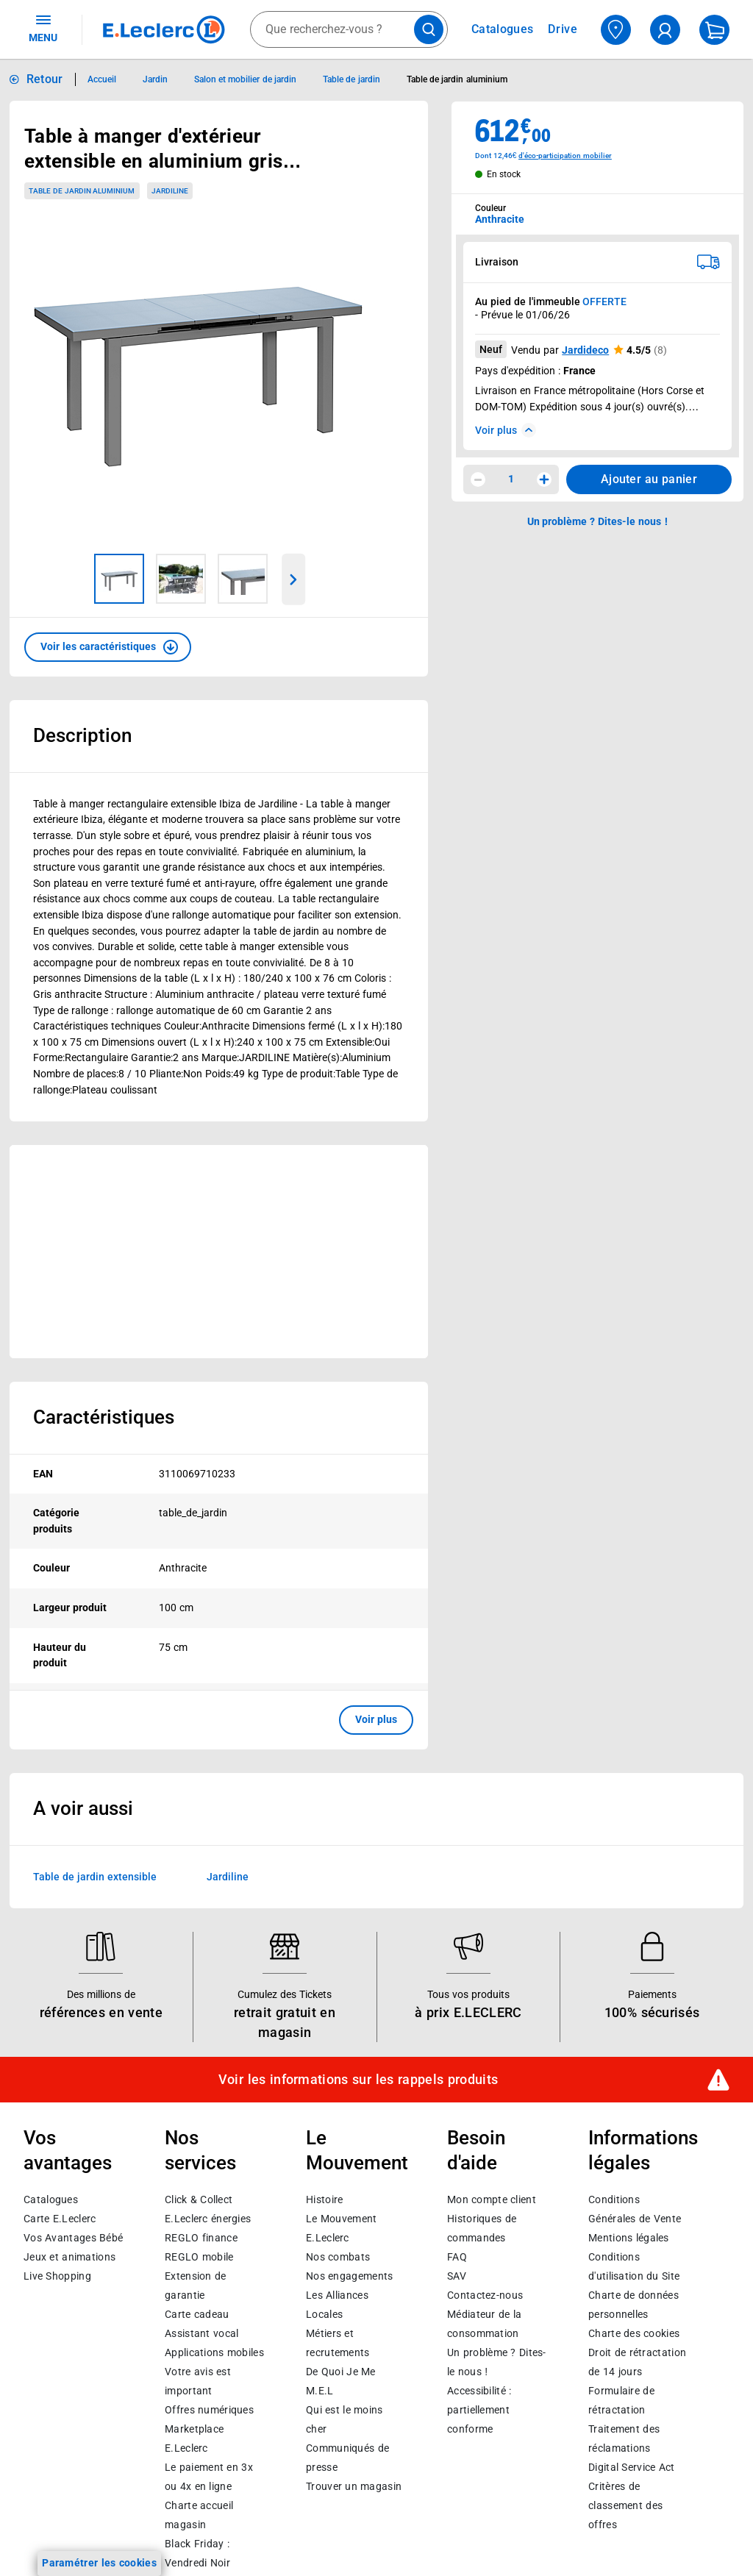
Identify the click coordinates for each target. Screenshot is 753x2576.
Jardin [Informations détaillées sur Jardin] (155, 79)
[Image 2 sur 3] (181, 579)
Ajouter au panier (649, 479)
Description (82, 735)
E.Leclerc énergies (208, 2218)
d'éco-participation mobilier (565, 155)
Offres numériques (209, 2410)
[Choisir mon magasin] (616, 30)
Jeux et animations (69, 2257)
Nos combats (338, 2257)
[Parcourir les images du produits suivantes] (294, 579)
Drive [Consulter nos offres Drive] (563, 29)
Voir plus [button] (376, 1719)
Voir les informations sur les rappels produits (358, 2079)
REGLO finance (201, 2238)
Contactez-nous (485, 2295)
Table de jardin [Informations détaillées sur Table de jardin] (351, 79)
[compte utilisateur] (665, 30)
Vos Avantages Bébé (73, 2238)
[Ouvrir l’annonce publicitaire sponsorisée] (218, 1252)
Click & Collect (198, 2199)
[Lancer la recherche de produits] (428, 29)
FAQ (457, 2257)
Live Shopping (57, 2276)
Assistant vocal (201, 2333)
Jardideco (585, 350)
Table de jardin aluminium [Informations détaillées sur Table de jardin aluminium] (457, 79)
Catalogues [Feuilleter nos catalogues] (502, 29)
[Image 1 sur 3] (119, 579)
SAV (456, 2276)
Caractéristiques (103, 1417)
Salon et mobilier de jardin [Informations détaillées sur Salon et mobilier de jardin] (245, 79)
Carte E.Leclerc (60, 2218)
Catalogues (51, 2199)
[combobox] (349, 29)
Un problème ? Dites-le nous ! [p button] (597, 521)
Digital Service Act (631, 2467)
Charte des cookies (633, 2333)
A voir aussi (83, 1808)
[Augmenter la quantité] (544, 479)
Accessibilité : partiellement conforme (479, 2410)
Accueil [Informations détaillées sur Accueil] (102, 79)
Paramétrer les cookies (99, 2563)
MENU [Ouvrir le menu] (43, 28)
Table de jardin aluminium (82, 191)
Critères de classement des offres (625, 2505)
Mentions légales (628, 2238)
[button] (107, 647)
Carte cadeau (197, 2314)
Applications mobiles (214, 2352)
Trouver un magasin (354, 2486)
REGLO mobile (199, 2257)
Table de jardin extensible (95, 1876)
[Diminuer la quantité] (478, 479)
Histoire (324, 2199)
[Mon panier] (714, 30)
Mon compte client (491, 2199)
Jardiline (228, 1876)
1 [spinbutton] (511, 479)
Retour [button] (44, 79)
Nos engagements (349, 2276)
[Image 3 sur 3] (243, 579)
